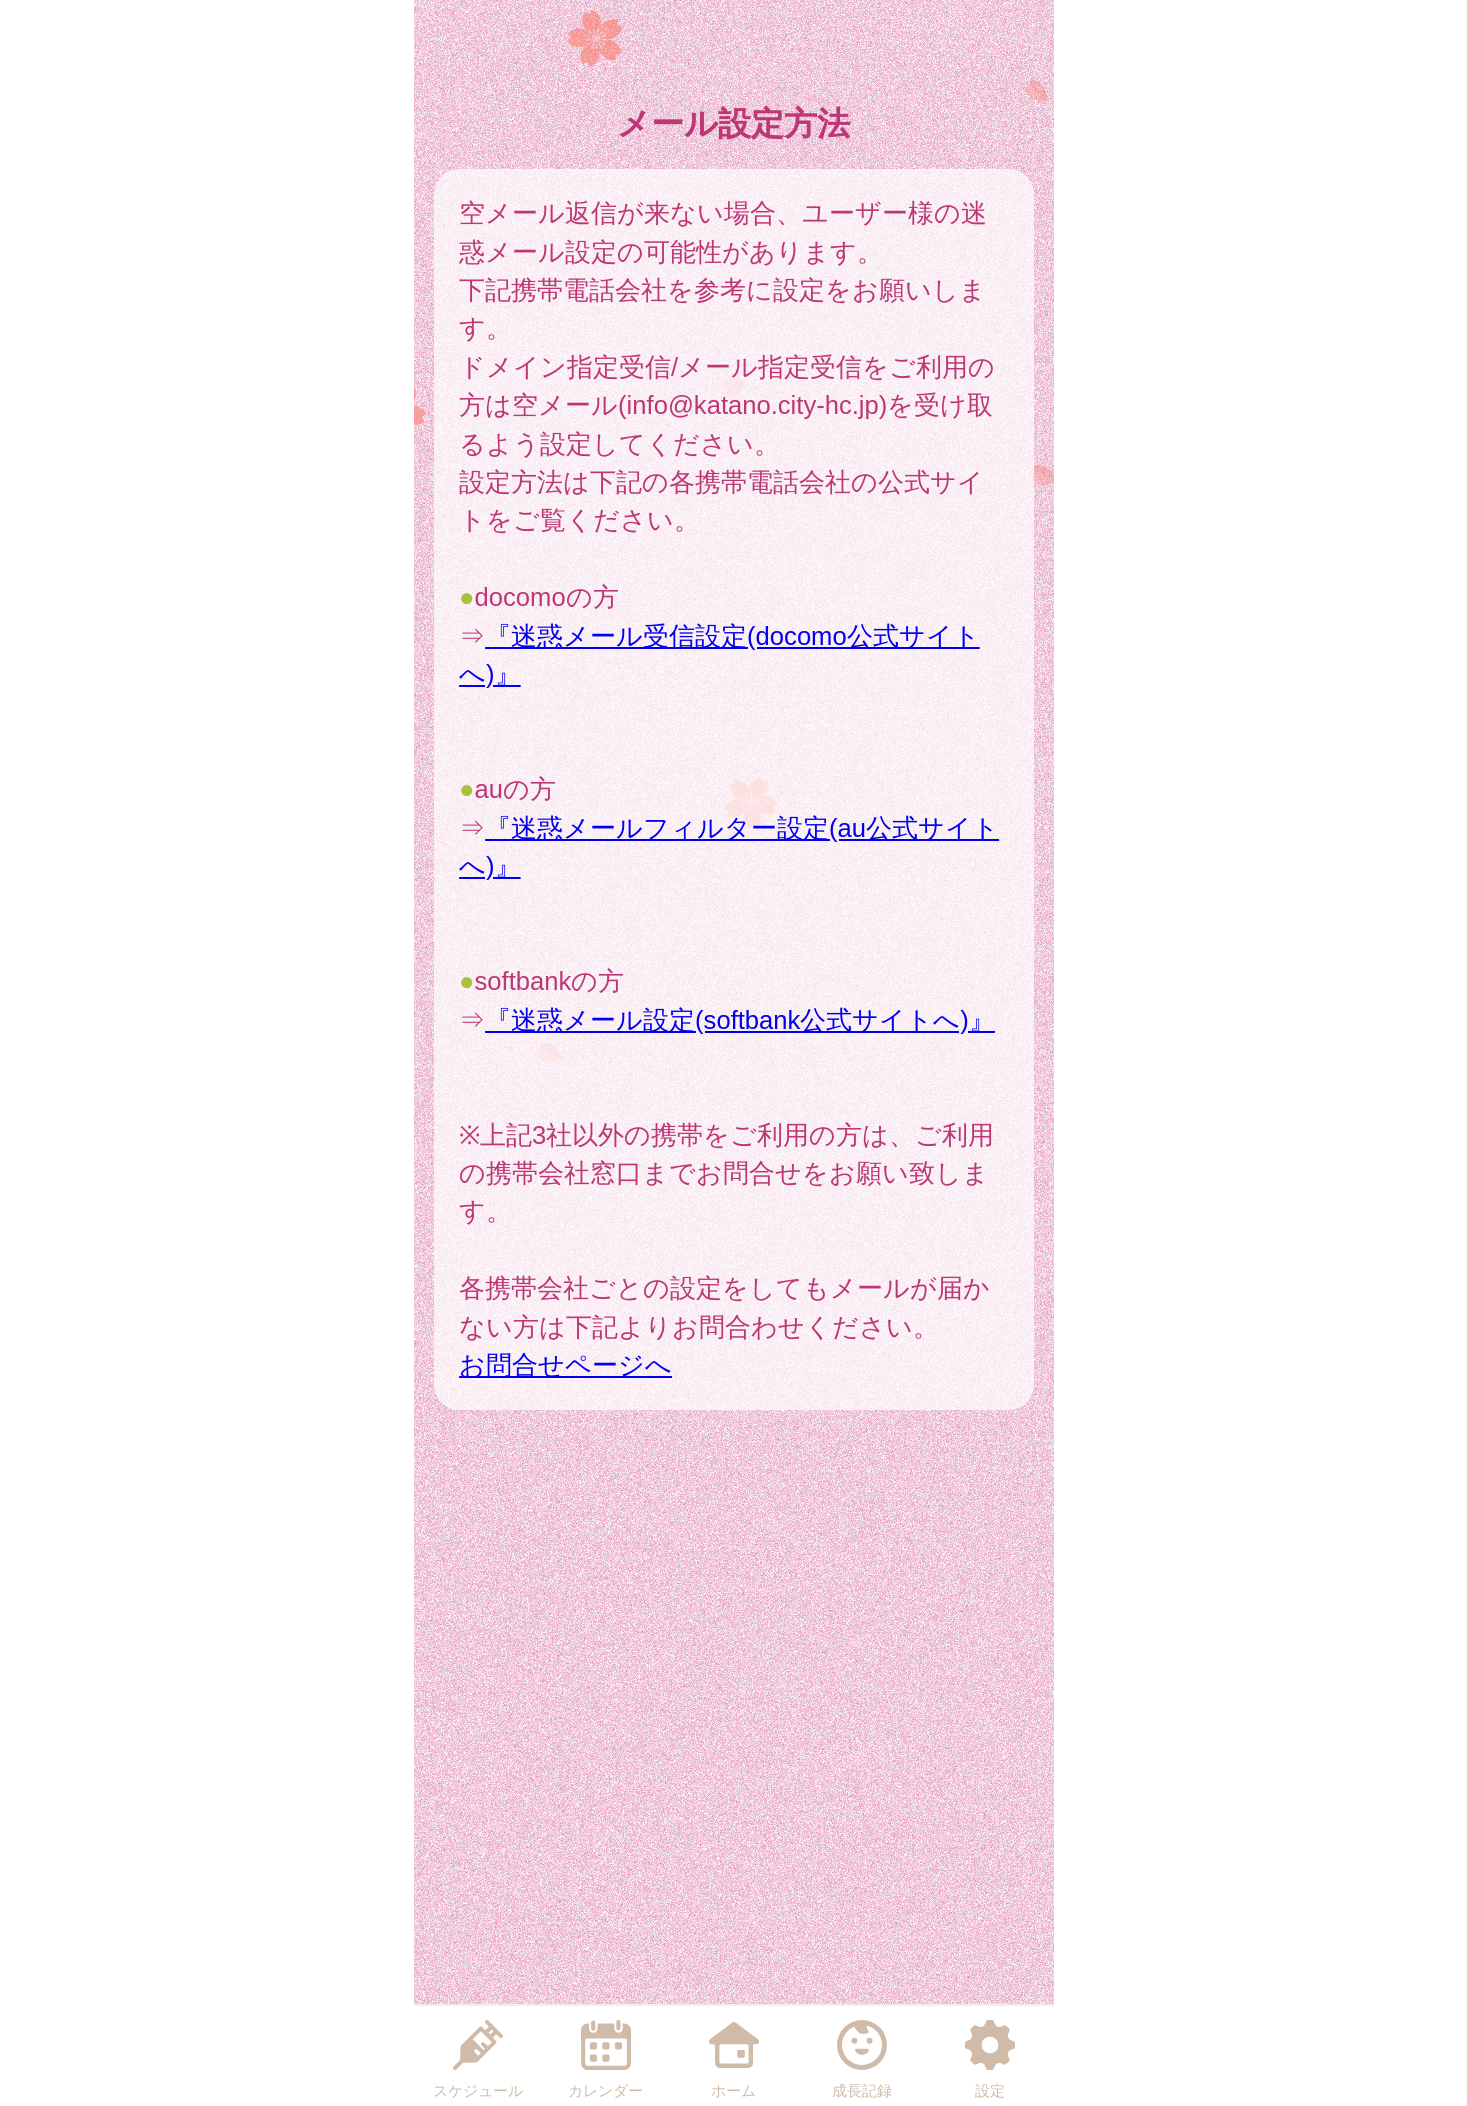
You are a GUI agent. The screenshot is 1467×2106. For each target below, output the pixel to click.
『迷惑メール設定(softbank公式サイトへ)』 (740, 1020)
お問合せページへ (565, 1365)
